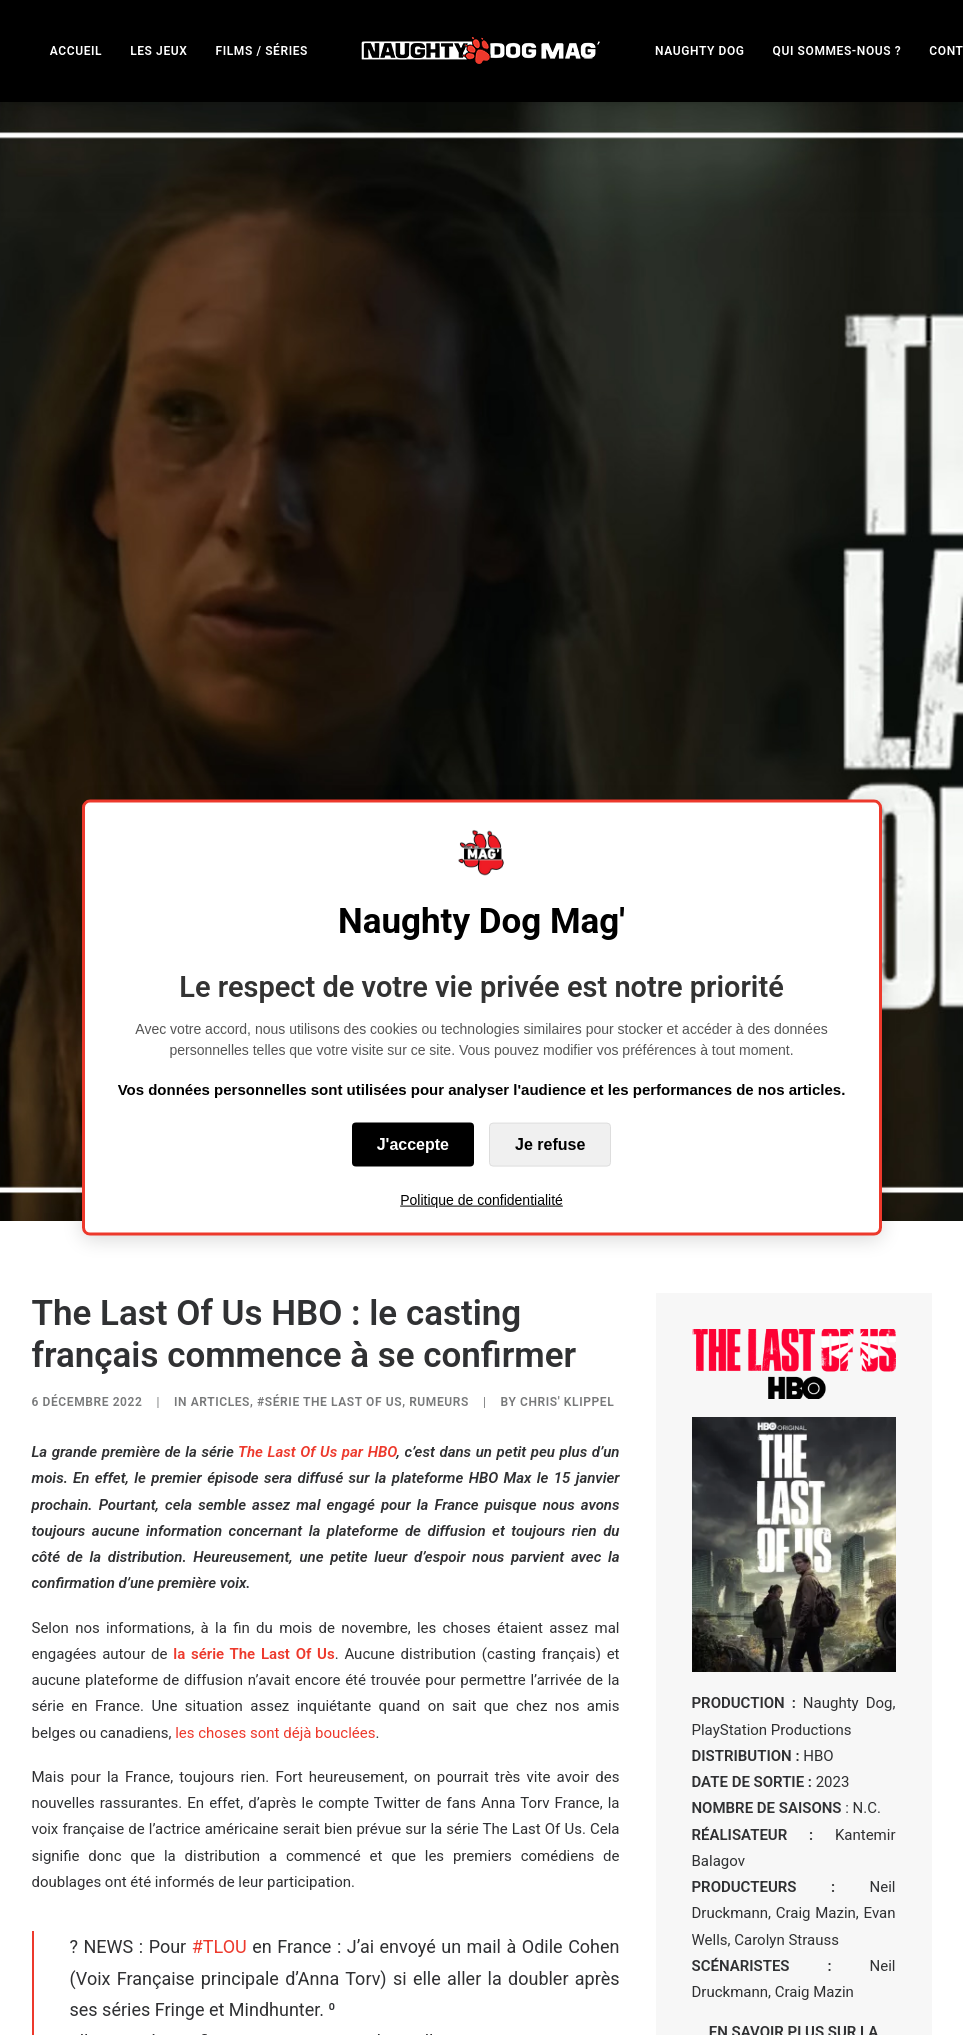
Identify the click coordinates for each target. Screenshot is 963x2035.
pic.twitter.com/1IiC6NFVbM (458, 1874)
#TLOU (219, 1730)
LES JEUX (158, 51)
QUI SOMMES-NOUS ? (837, 51)
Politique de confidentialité (481, 1200)
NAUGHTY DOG (700, 51)
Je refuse (550, 1144)
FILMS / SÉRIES (261, 51)
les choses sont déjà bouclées (275, 1517)
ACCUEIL (76, 51)
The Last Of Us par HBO (317, 1236)
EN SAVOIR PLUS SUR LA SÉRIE (794, 1826)
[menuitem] (76, 50)
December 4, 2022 (489, 1924)
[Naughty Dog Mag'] (481, 50)
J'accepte (413, 1144)
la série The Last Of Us (253, 1438)
